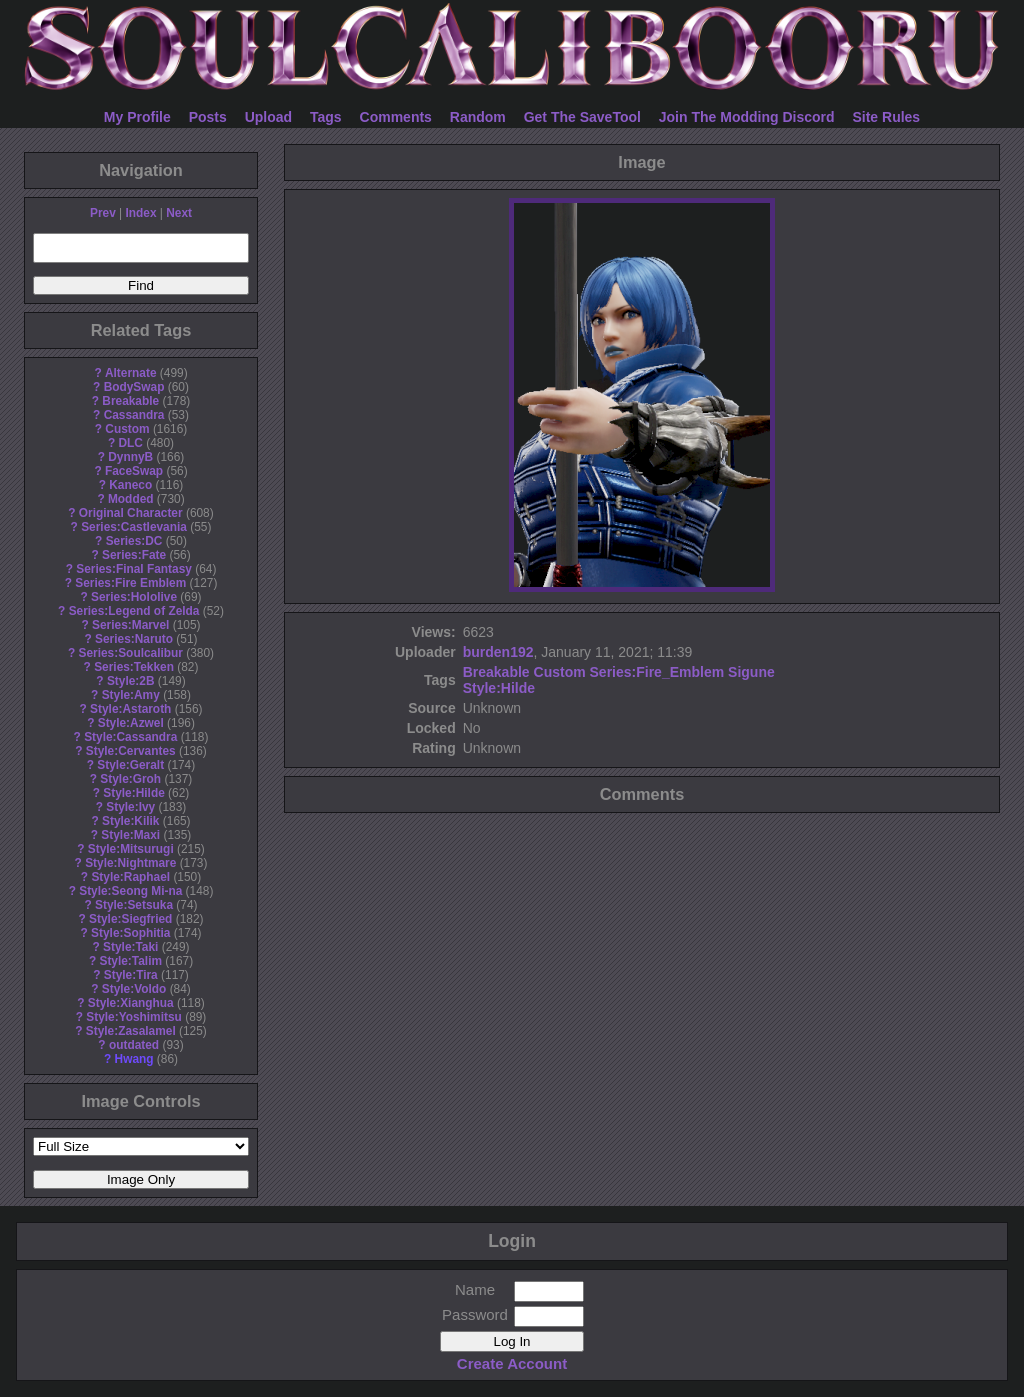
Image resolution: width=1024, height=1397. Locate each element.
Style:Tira (131, 975)
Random (478, 117)
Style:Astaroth (130, 709)
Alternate (131, 373)
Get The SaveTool (582, 117)
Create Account (512, 1363)
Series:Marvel (130, 625)
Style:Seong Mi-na (130, 891)
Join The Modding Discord (747, 117)
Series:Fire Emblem (130, 583)
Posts (208, 117)
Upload (268, 117)
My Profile (137, 117)
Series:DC (134, 541)
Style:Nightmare (130, 863)
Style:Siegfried (130, 919)
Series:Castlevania (134, 527)
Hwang (134, 1059)
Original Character (131, 513)
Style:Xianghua (131, 1003)
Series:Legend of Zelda (134, 611)
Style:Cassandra (130, 737)
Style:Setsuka (134, 905)
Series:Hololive (134, 597)
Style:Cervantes (131, 751)
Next (179, 213)
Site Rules (886, 117)
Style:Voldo (134, 989)
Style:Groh (130, 779)
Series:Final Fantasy (134, 569)
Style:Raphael (130, 877)
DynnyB (130, 457)
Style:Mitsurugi (131, 849)
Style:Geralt (130, 765)
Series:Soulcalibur (131, 653)
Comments (396, 117)
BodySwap (134, 387)
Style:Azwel (131, 723)
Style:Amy (131, 695)
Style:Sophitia (130, 933)
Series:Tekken (134, 667)
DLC (131, 443)
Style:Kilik (131, 821)
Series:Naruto (134, 639)
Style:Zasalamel (131, 1031)
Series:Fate (134, 555)
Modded (131, 499)
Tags (326, 117)
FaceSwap (134, 471)
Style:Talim (130, 961)
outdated (134, 1045)
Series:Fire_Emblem (657, 672)
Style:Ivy (130, 807)
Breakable (130, 401)
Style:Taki (130, 947)
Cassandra (134, 415)
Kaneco (130, 485)
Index (140, 213)
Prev (103, 213)
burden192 (498, 652)
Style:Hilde (133, 793)
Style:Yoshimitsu (134, 1017)
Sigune (751, 672)
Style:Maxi (130, 835)
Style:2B (131, 681)
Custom (127, 429)
